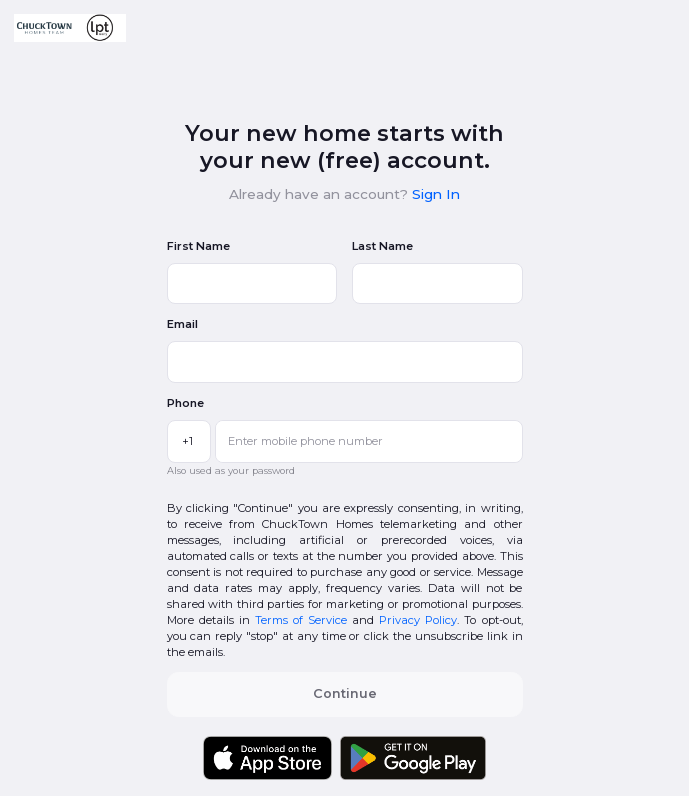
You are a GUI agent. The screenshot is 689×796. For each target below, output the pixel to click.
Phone (185, 403)
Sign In (436, 194)
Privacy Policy (418, 620)
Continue (345, 693)
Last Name (382, 246)
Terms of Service (301, 620)
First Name (198, 246)
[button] (70, 28)
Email (182, 324)
